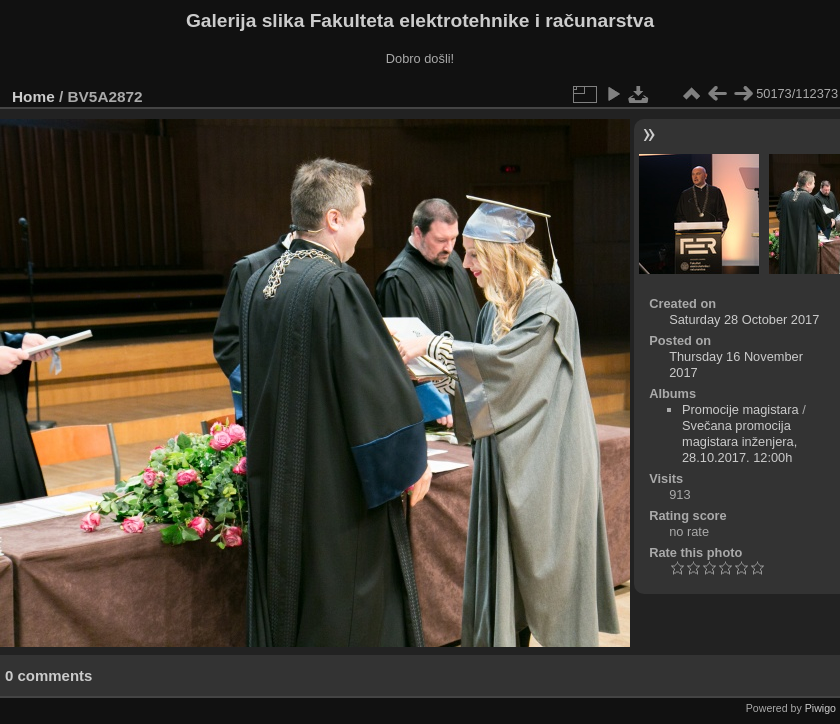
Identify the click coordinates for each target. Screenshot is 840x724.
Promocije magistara (740, 409)
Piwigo (820, 708)
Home (33, 96)
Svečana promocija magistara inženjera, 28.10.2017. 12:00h (739, 441)
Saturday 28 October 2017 (744, 319)
